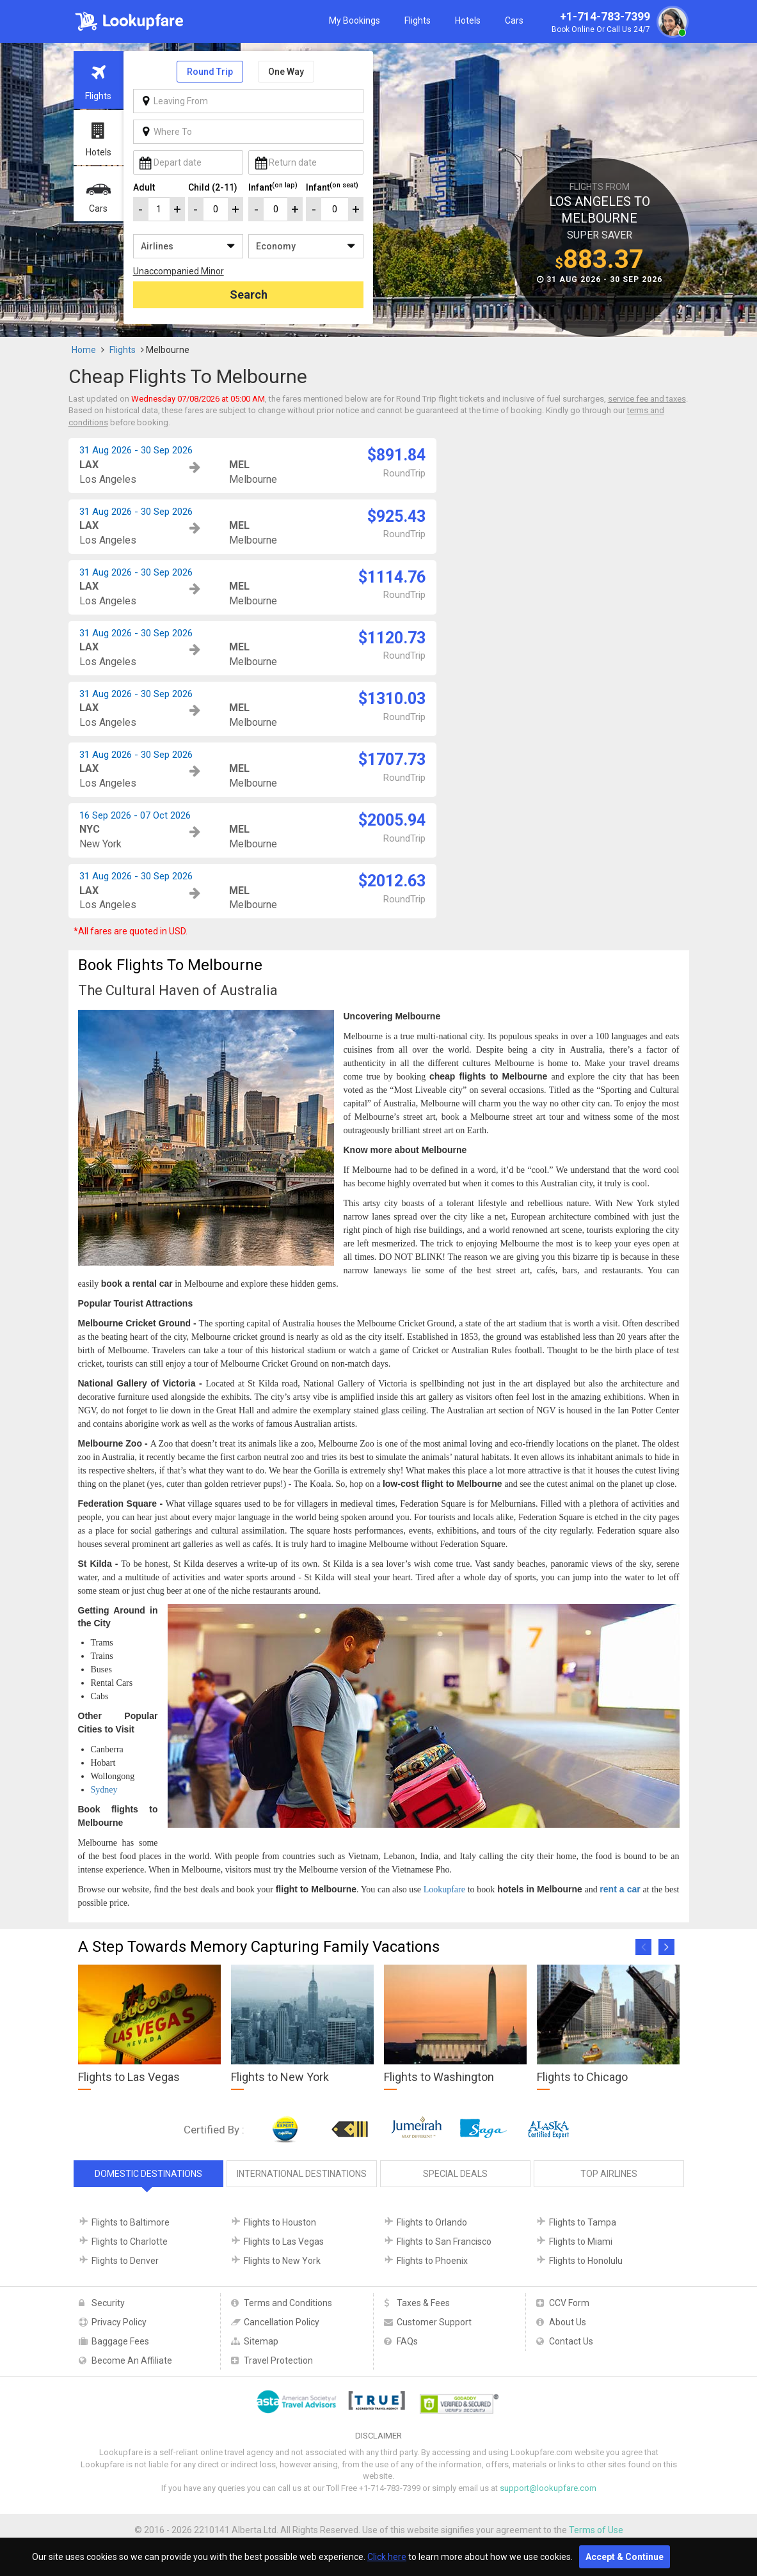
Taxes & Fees (423, 2302)
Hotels (468, 20)
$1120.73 (392, 638)
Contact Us (571, 2341)
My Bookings (354, 20)
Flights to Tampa (582, 2222)
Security (108, 2302)
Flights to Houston (280, 2222)
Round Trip (210, 72)
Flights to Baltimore (131, 2222)
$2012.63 (392, 881)
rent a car (620, 1889)
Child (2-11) (212, 187)
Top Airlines (608, 2174)
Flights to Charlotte (130, 2241)
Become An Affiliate (132, 2360)
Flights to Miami (580, 2241)
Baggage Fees (120, 2341)
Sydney (104, 1790)
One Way (286, 72)
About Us (567, 2322)
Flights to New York (282, 2260)
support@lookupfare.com (548, 2488)
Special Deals (455, 2174)
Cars (514, 20)
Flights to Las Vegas (284, 2241)
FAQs (407, 2341)
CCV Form (569, 2302)
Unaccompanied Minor (178, 271)
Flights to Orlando (432, 2222)
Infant (273, 186)
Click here (386, 2557)
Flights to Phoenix (432, 2260)
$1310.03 (392, 698)
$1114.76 (392, 577)
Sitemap (261, 2341)
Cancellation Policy (281, 2322)
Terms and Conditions (288, 2302)
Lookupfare (444, 1889)
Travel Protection (278, 2360)
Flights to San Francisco (444, 2241)
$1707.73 (392, 759)
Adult (144, 187)
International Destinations (302, 2174)
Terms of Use (596, 2530)
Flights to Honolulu (586, 2260)
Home (84, 350)
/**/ (188, 246)
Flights (417, 20)
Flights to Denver (125, 2260)
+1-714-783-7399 (618, 23)
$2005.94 (392, 820)
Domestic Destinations (148, 2174)
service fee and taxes (647, 399)
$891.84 (396, 455)
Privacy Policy (119, 2322)
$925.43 (396, 516)
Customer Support (434, 2322)
